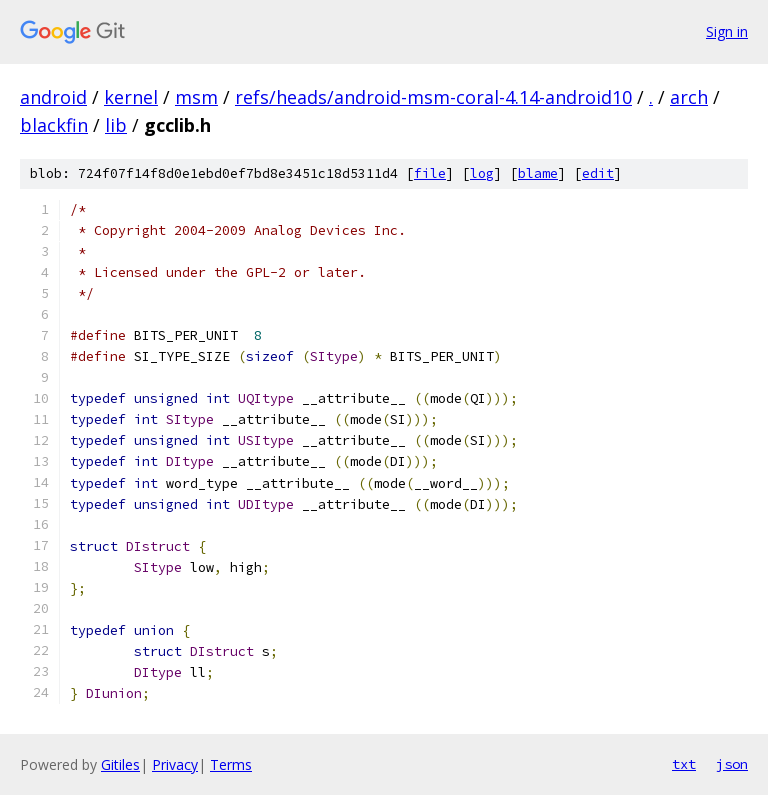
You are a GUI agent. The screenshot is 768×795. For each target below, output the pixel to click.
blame (538, 173)
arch (689, 97)
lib (116, 125)
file (430, 173)
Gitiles (120, 764)
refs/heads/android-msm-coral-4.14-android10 (433, 97)
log (482, 173)
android (53, 97)
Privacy (175, 764)
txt (684, 764)
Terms (231, 764)
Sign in (727, 31)
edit (598, 173)
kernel (131, 97)
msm (196, 97)
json (732, 764)
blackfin (54, 125)
